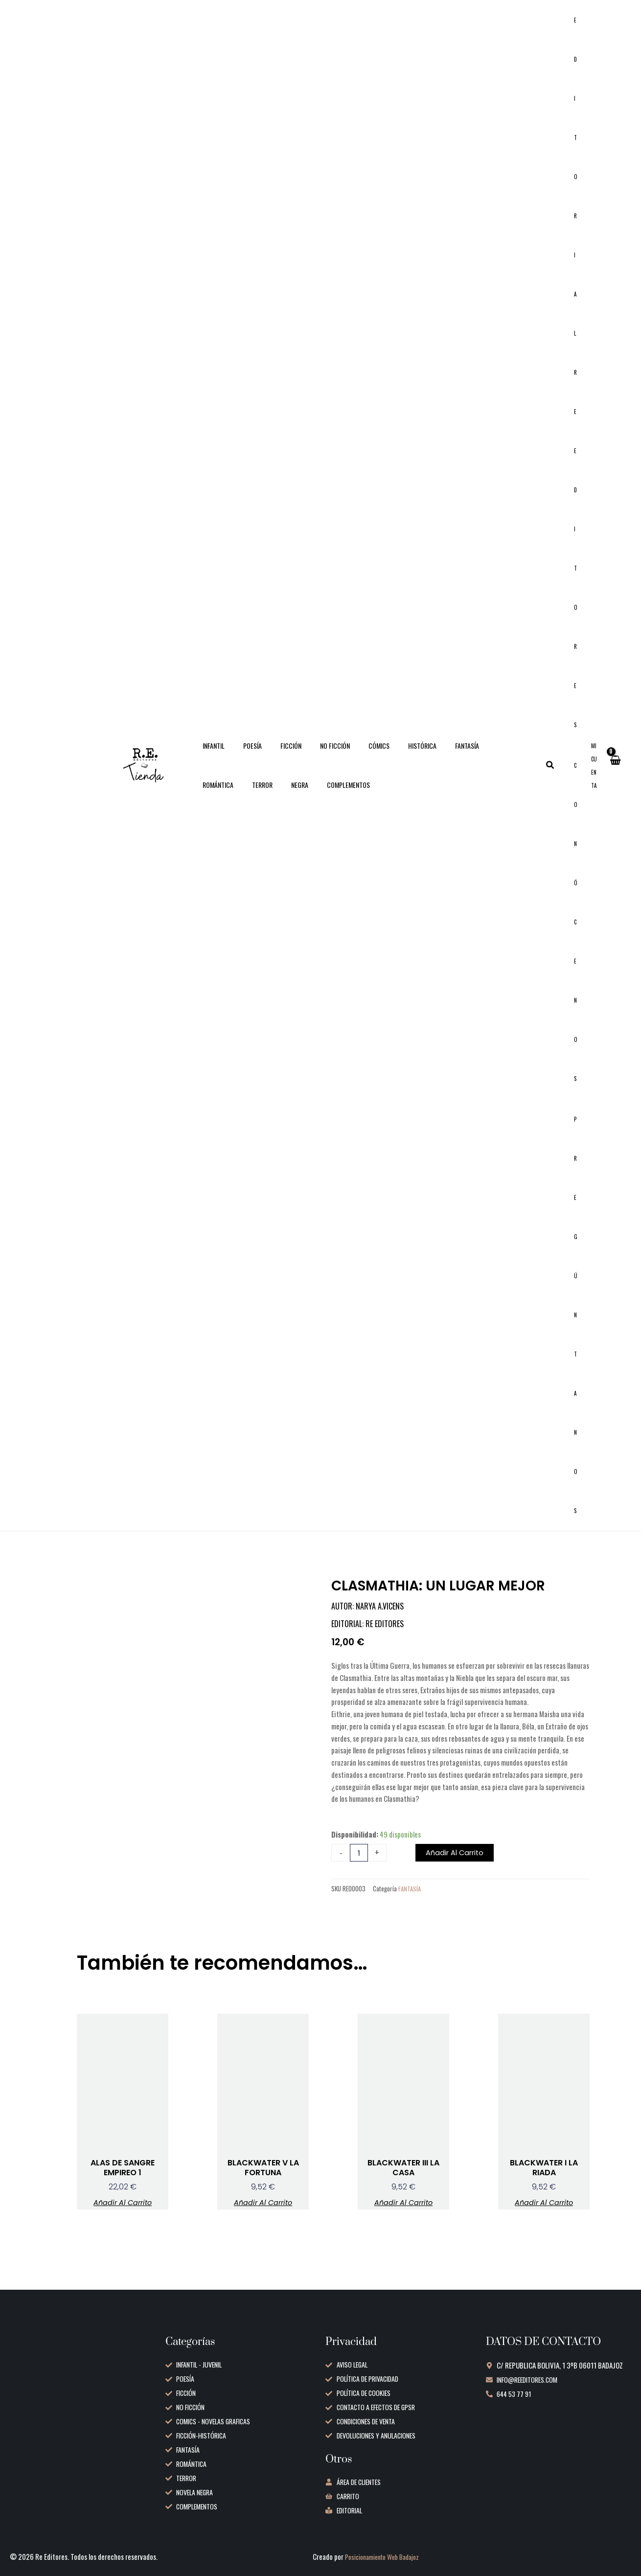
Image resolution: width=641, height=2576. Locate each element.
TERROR (515, 755)
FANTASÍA (435, 755)
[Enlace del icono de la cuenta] (594, 775)
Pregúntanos (580, 1331)
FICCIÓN (278, 755)
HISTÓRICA (395, 755)
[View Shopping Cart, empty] (615, 775)
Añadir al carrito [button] (122, 2225)
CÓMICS (356, 755)
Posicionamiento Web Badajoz (387, 2556)
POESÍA (245, 755)
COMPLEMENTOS (252, 794)
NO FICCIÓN (318, 755)
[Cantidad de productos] (359, 1873)
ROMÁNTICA (476, 755)
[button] (560, 775)
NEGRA (208, 794)
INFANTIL (211, 755)
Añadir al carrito (458, 1872)
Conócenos (580, 931)
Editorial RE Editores (580, 376)
